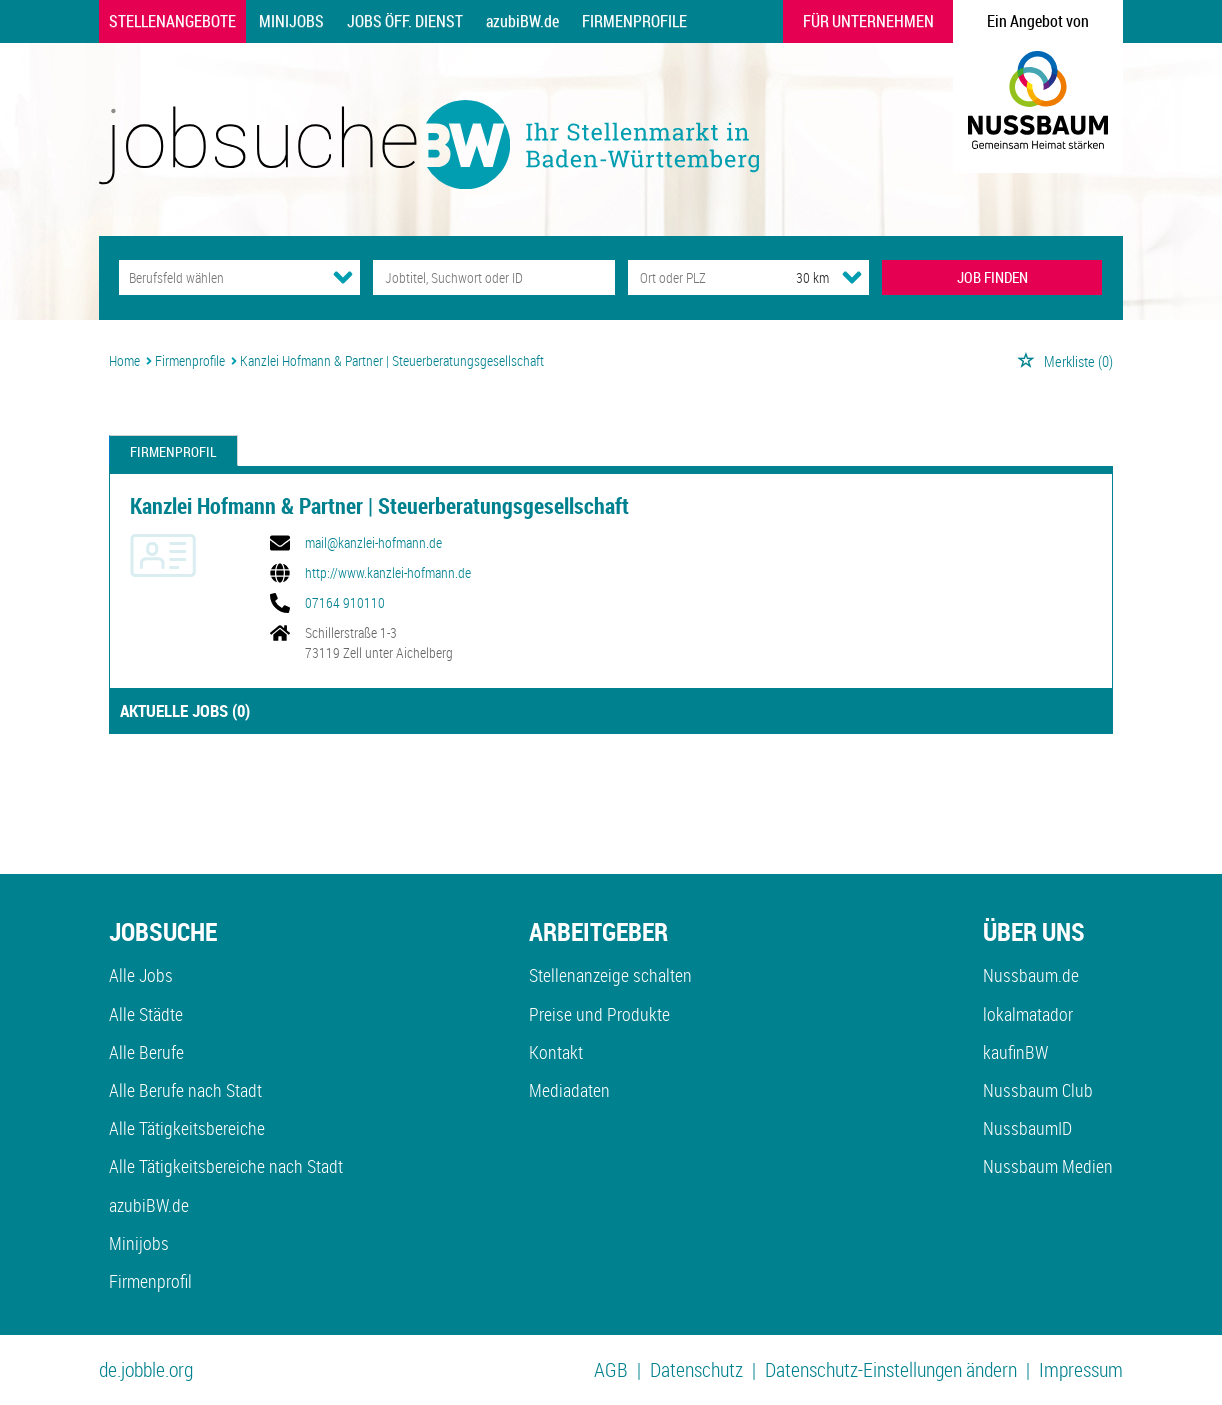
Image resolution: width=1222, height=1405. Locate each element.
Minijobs (291, 21)
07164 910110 (345, 603)
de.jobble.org (146, 1369)
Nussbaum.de (1031, 975)
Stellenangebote (172, 21)
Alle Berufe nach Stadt (185, 1090)
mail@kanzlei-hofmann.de (373, 543)
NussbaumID (1027, 1128)
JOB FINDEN (992, 277)
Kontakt (556, 1052)
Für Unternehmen (868, 21)
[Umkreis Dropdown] (852, 277)
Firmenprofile (634, 21)
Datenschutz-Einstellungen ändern (891, 1369)
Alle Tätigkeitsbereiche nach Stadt (226, 1166)
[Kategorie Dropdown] (343, 277)
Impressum (1081, 1369)
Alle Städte (146, 1014)
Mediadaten (569, 1090)
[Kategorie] (219, 277)
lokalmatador (1028, 1014)
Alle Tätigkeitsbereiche (187, 1128)
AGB (611, 1369)
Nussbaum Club (1038, 1090)
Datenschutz (696, 1369)
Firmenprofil (173, 451)
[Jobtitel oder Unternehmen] (493, 277)
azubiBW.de (522, 21)
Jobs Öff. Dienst (405, 21)
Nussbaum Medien (1048, 1166)
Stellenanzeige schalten (610, 975)
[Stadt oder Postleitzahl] (693, 277)
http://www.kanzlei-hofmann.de (388, 573)
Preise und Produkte (599, 1014)
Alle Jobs (141, 975)
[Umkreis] (794, 277)
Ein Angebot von (1038, 21)
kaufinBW (1015, 1052)
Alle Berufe (146, 1052)
